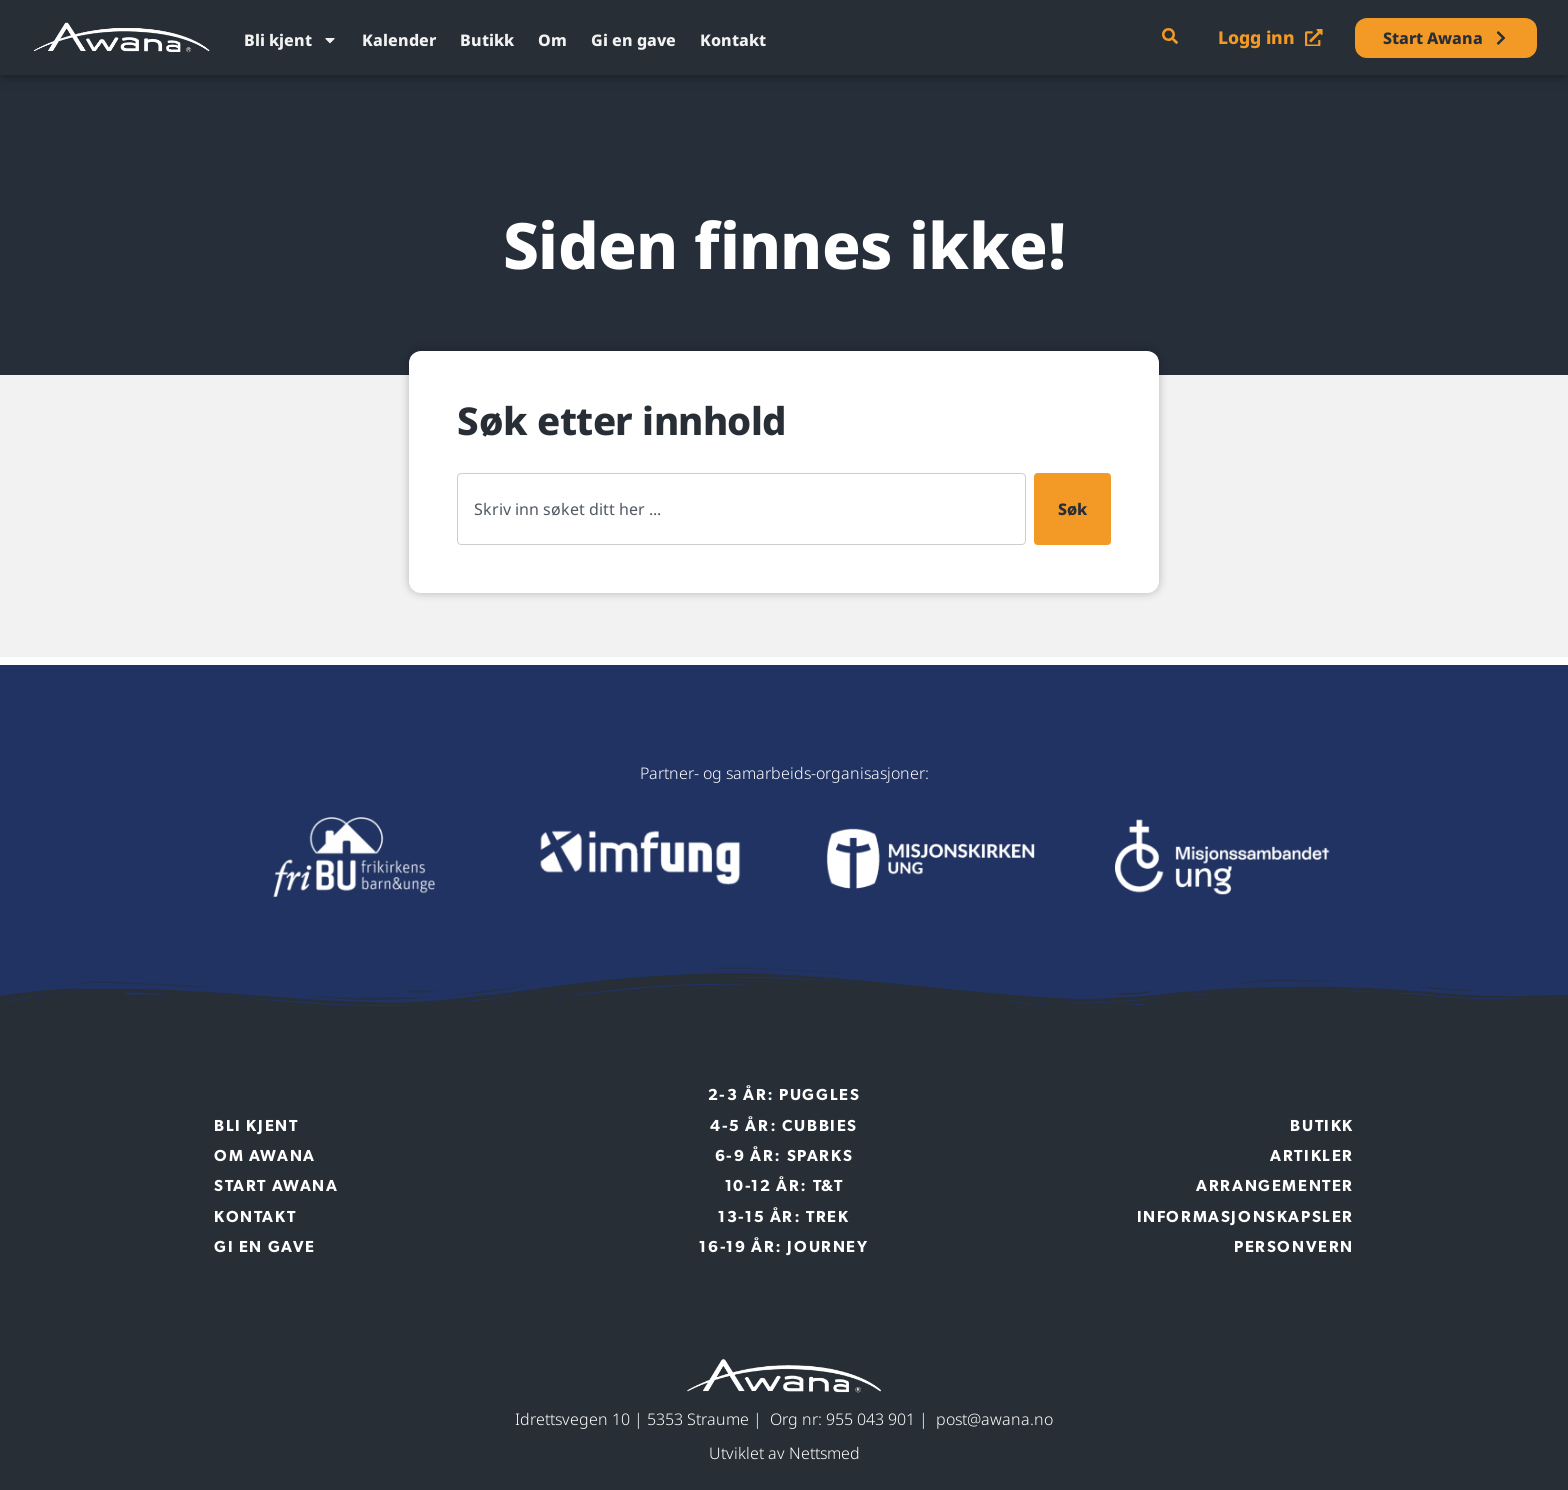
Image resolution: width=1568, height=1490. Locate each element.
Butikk (487, 40)
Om (552, 40)
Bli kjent (291, 40)
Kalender (399, 40)
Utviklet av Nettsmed (784, 1453)
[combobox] (741, 509)
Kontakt (733, 40)
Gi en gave (633, 40)
